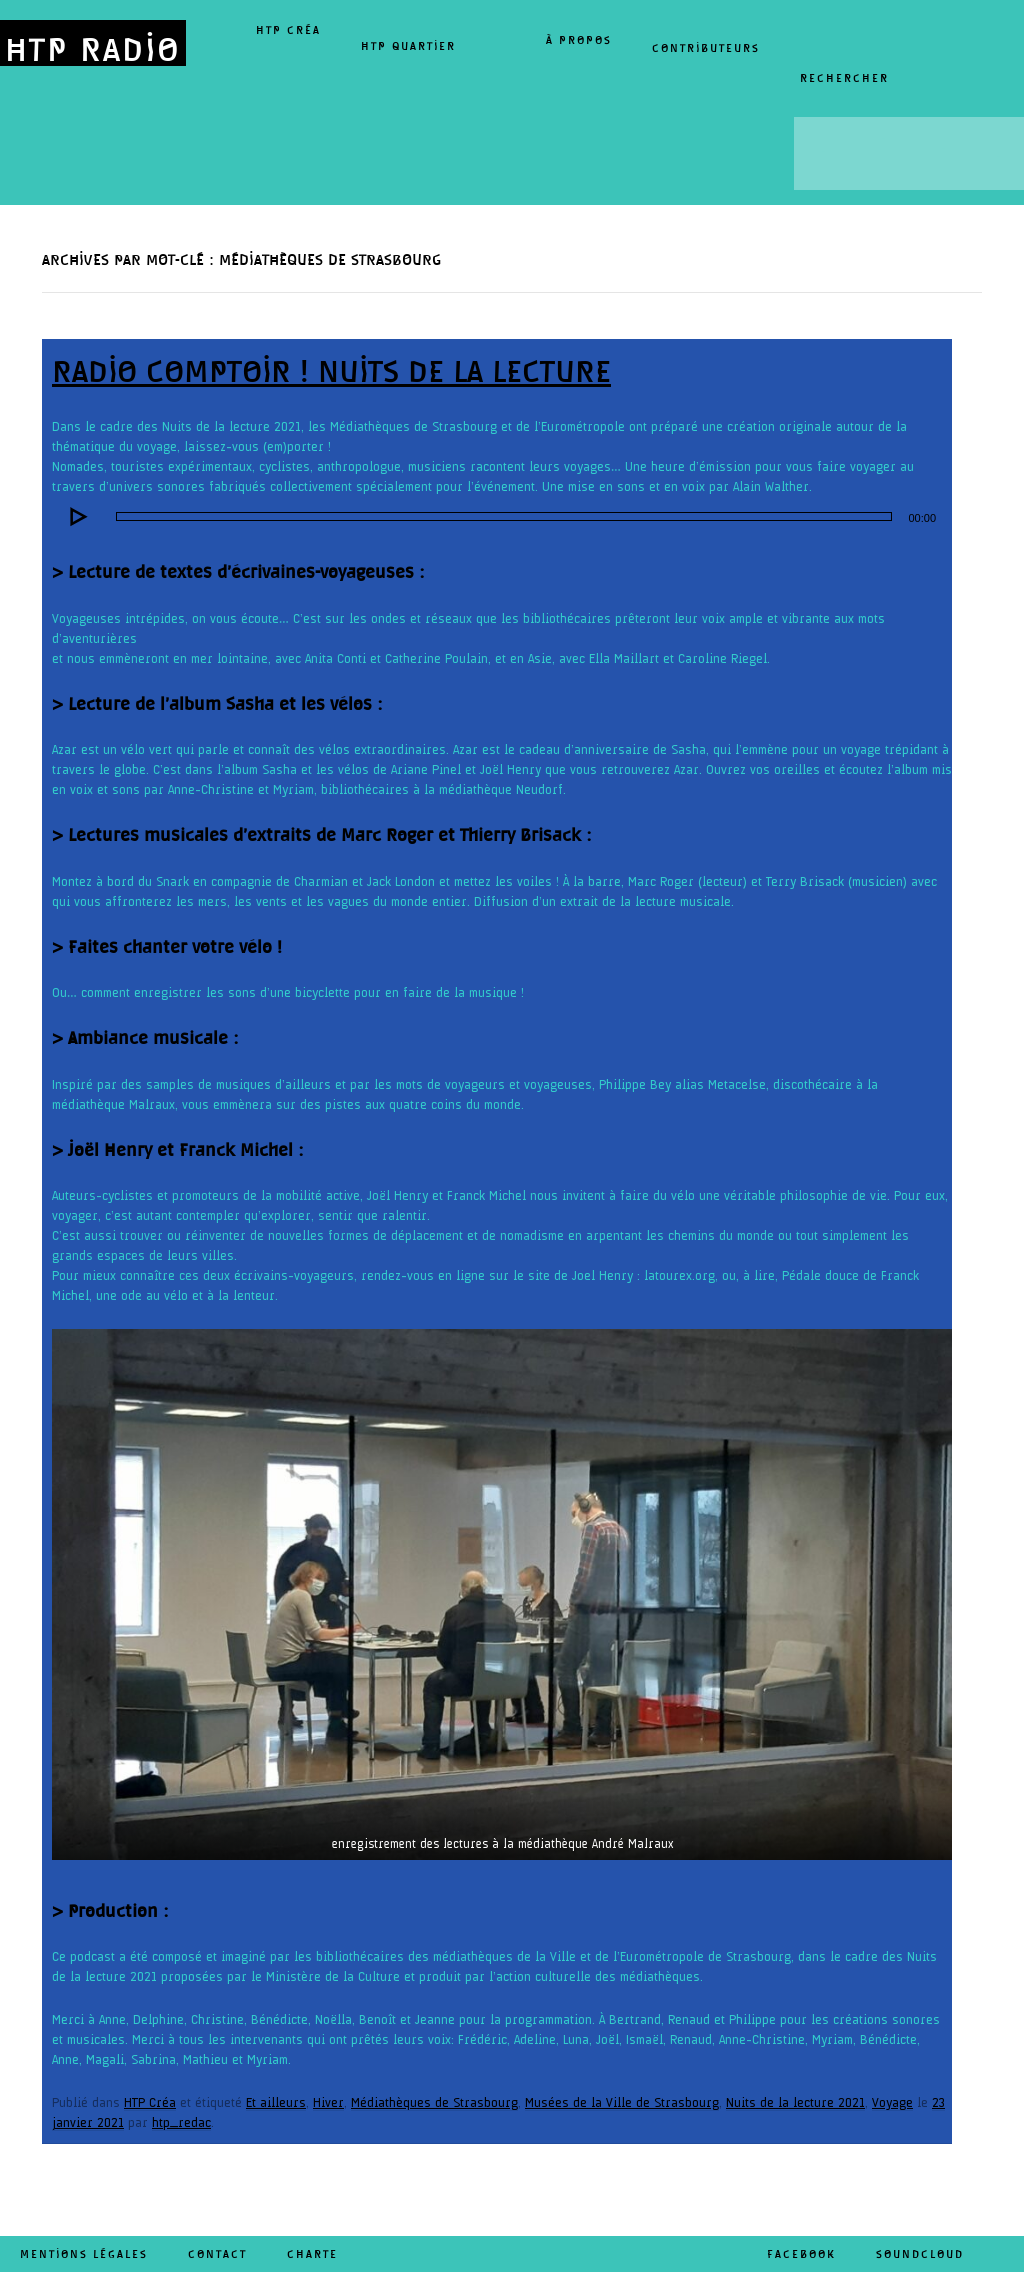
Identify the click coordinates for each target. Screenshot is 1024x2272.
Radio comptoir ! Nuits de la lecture (331, 371)
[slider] (504, 516)
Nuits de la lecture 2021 (795, 2103)
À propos (579, 40)
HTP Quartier (408, 46)
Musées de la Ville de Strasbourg (622, 2103)
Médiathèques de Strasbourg (434, 2103)
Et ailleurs (276, 2103)
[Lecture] (78, 517)
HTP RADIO (93, 48)
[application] (502, 517)
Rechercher (844, 78)
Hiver (328, 2103)
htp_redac (181, 2123)
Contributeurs (706, 48)
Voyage (892, 2103)
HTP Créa (288, 30)
